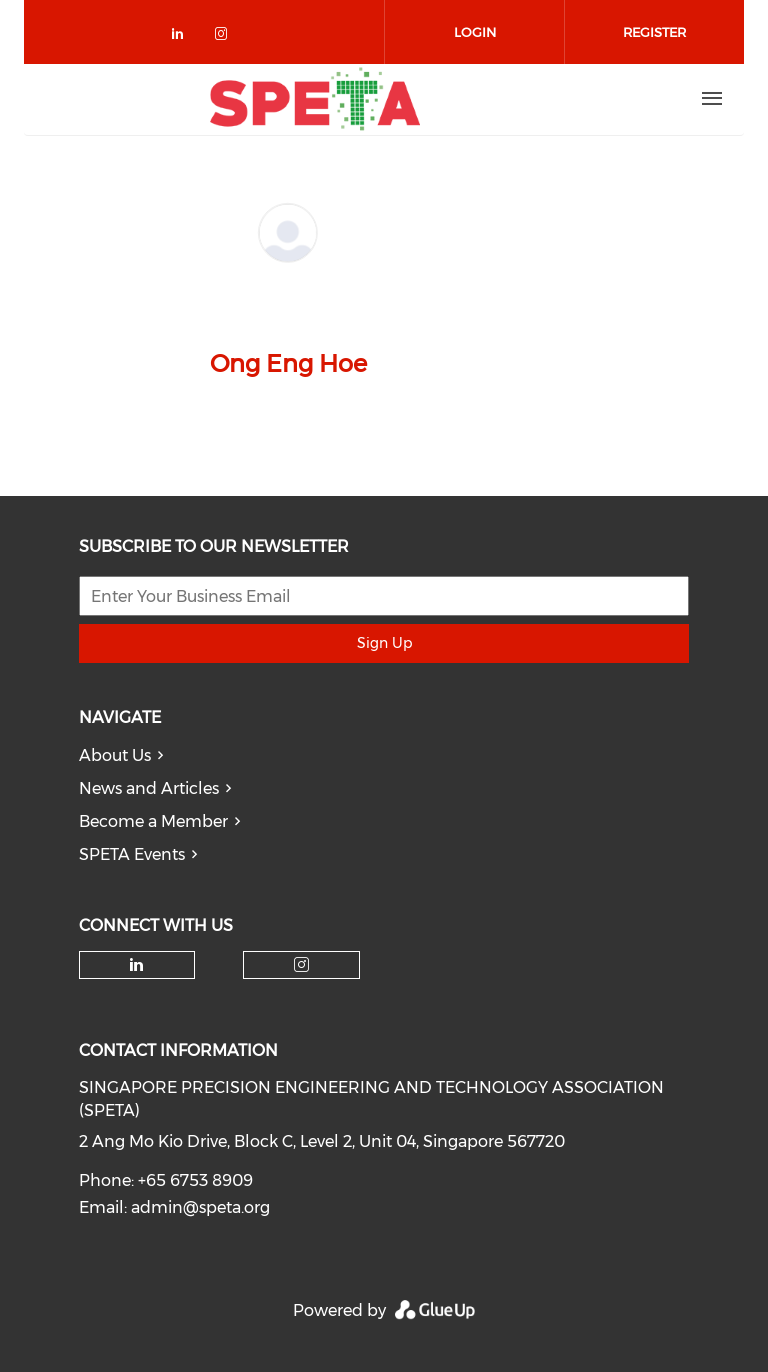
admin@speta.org (200, 1207)
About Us (115, 755)
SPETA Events (132, 854)
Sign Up (384, 643)
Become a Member (153, 821)
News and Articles (149, 788)
